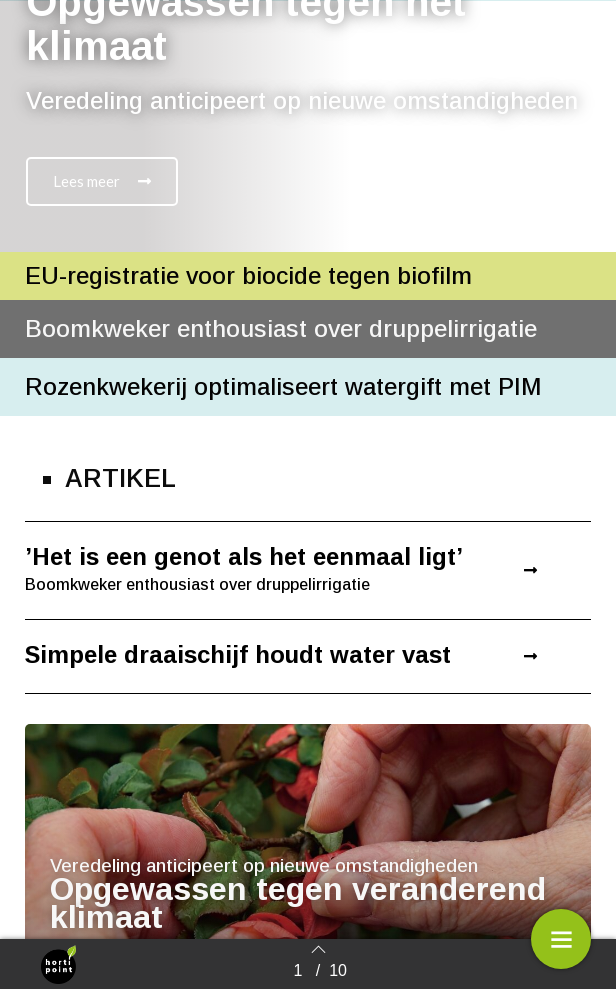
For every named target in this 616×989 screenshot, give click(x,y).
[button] (102, 181)
